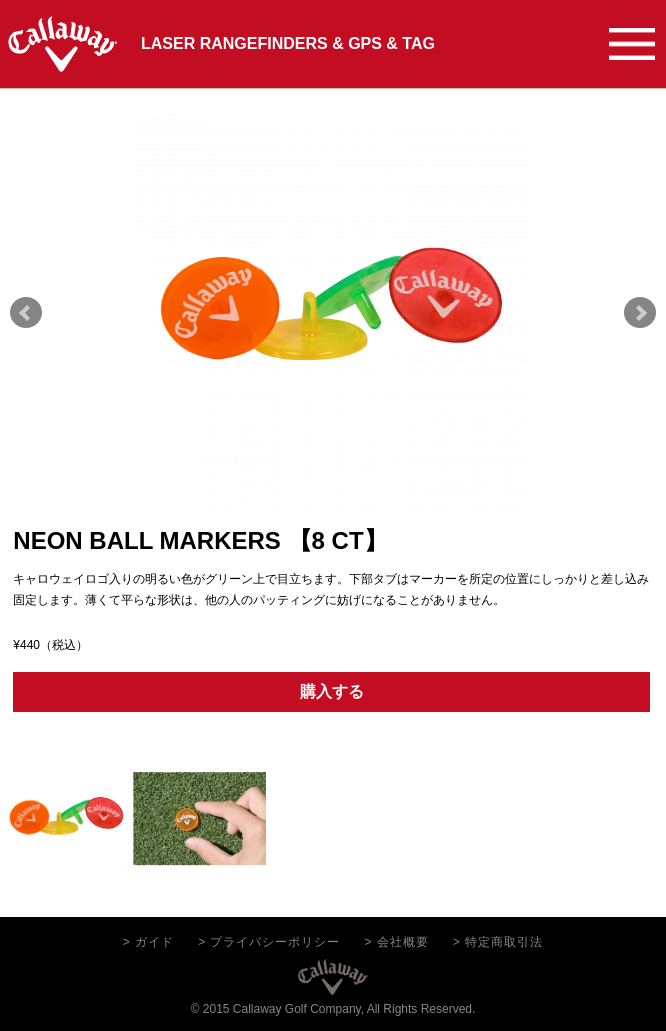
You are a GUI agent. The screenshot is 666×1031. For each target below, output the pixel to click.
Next (640, 313)
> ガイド (148, 942)
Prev (26, 313)
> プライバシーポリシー (269, 942)
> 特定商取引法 (498, 942)
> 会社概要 (397, 942)
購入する (332, 691)
